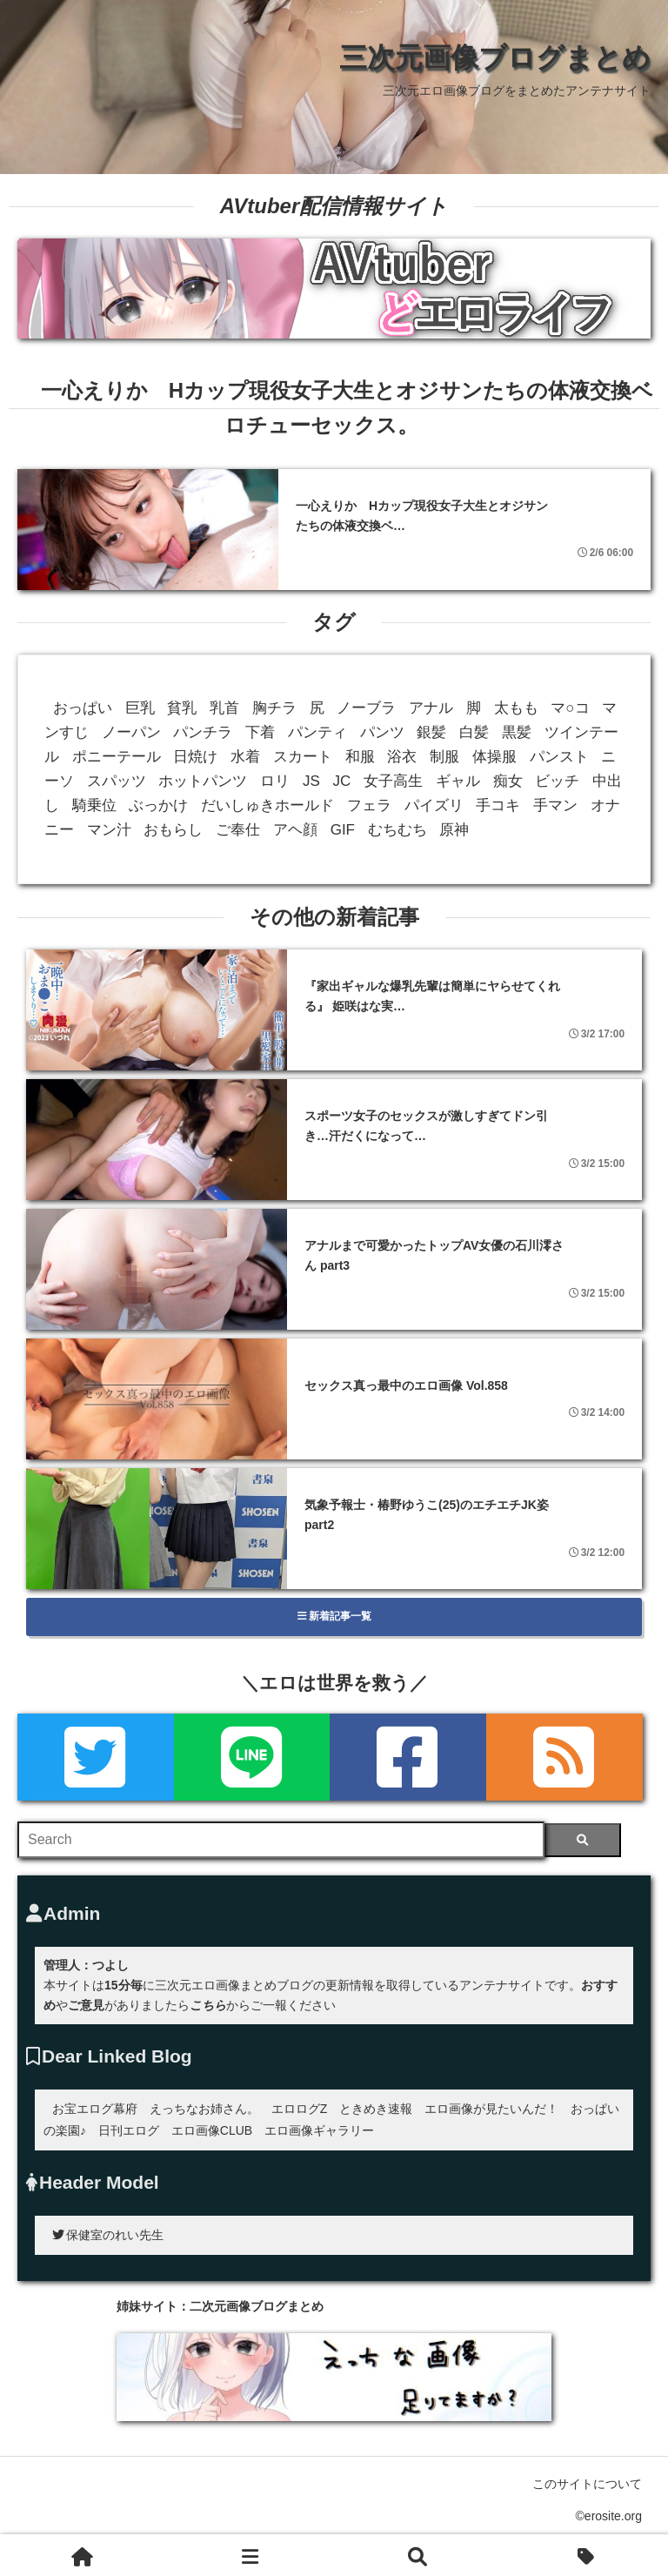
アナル (431, 708)
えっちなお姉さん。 (204, 2109)
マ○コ (570, 708)
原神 (454, 830)
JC (342, 781)
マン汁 (109, 830)
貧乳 (182, 708)
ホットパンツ (202, 781)
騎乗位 (94, 805)
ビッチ (557, 781)
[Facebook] (408, 1757)
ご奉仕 (238, 830)
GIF (343, 830)
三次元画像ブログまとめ (495, 57)
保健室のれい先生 (108, 2235)
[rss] (564, 1757)
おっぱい (82, 708)
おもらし (173, 830)
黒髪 (516, 732)
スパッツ (116, 781)
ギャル (458, 781)
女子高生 (393, 781)
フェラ (369, 805)
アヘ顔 (295, 830)
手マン (555, 805)
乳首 (224, 708)
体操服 (494, 756)
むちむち (397, 830)
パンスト (559, 756)
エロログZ (299, 2109)
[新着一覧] (251, 2555)
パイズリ (434, 805)
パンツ (382, 732)
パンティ (317, 732)
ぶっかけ (158, 805)
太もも (516, 708)
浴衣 (402, 756)
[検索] (582, 1840)
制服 (444, 756)
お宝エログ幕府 (94, 2109)
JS (311, 781)
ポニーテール (116, 756)
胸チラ (274, 708)
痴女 (508, 781)
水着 (245, 756)
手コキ (498, 805)
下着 (260, 732)
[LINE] (252, 1757)
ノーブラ (366, 708)
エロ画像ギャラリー (319, 2130)
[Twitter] (95, 1757)
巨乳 (140, 708)
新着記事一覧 (334, 1616)
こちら (208, 2005)
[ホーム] (83, 2555)
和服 (360, 756)
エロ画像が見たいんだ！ (491, 2109)
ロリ (275, 781)
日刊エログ (128, 2130)
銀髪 (431, 732)
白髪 (474, 732)
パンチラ (202, 732)
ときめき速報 (375, 2109)
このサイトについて (587, 2484)
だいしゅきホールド (267, 805)
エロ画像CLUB (211, 2130)
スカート (302, 756)
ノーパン (131, 732)
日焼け (195, 756)
